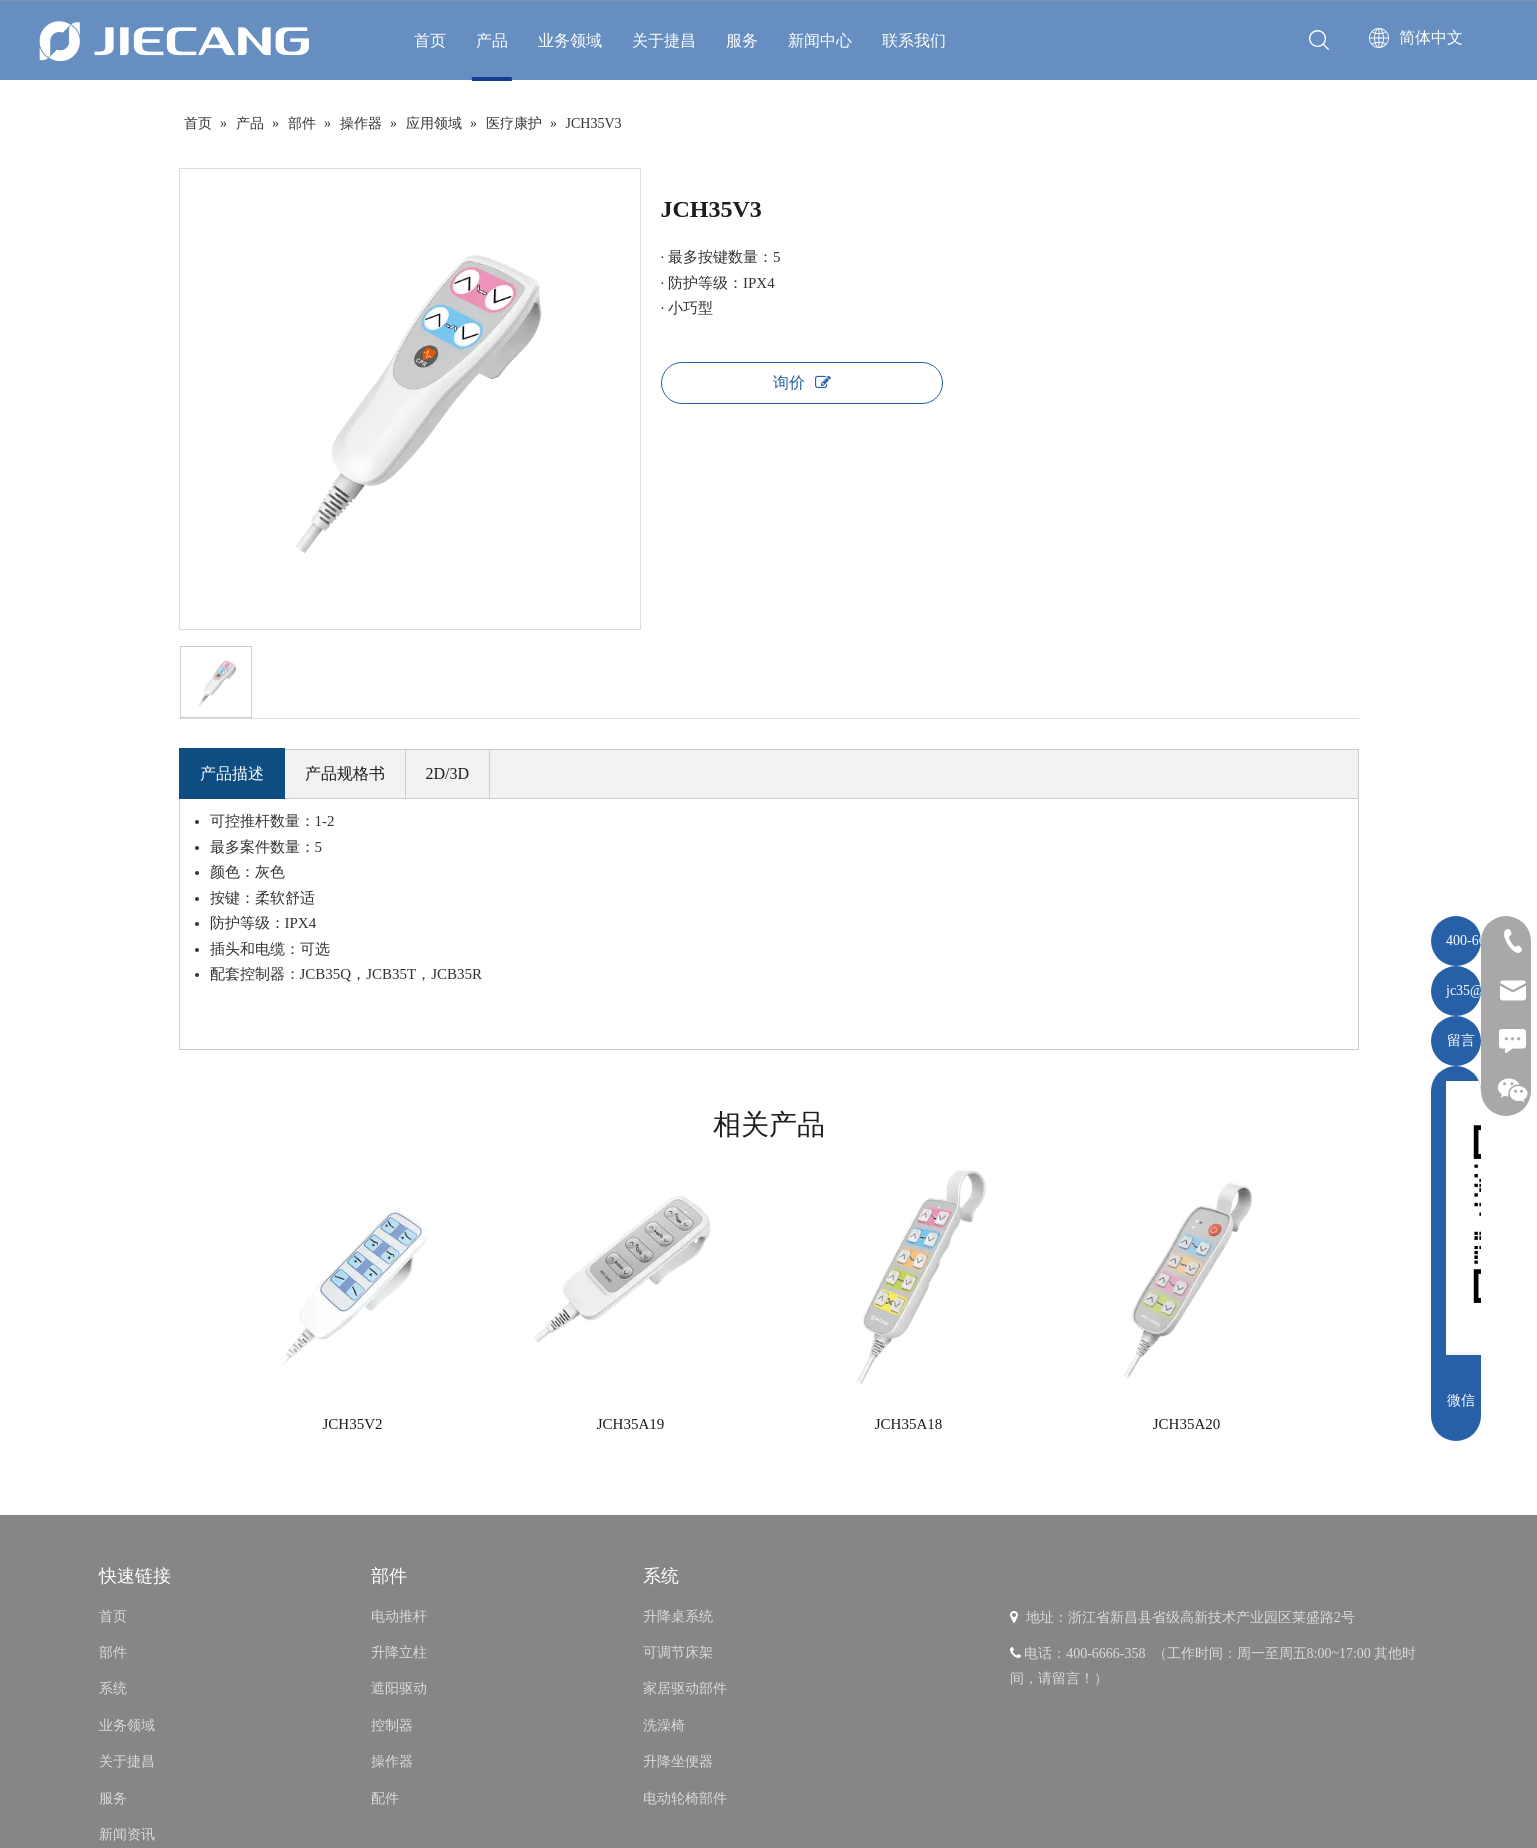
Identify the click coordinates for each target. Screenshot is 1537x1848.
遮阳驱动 (399, 1688)
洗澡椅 (664, 1725)
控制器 (392, 1725)
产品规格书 (345, 773)
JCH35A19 (631, 1424)
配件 (385, 1798)
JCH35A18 (909, 1424)
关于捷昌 (664, 40)
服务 (742, 40)
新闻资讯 (127, 1834)
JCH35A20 (1187, 1424)
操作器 (392, 1761)
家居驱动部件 (685, 1688)
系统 (113, 1688)
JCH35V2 (352, 1424)
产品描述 (232, 773)
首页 (430, 40)
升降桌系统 (678, 1616)
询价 (802, 382)
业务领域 (570, 40)
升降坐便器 (678, 1761)
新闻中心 (820, 40)
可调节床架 (678, 1652)
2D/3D (448, 773)
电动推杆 (399, 1616)
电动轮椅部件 (685, 1798)
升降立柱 (399, 1652)
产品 (492, 40)
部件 (113, 1652)
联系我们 (914, 40)
